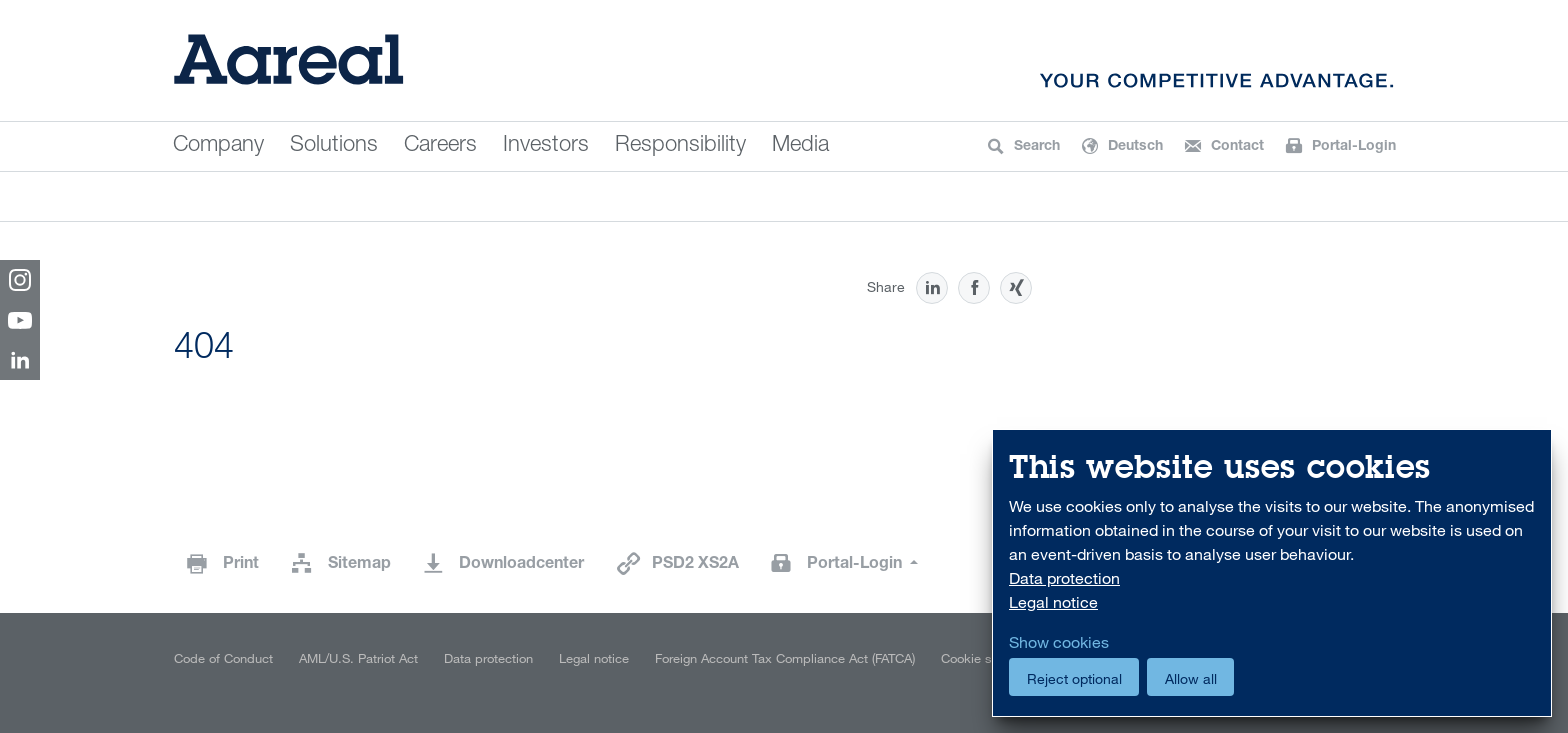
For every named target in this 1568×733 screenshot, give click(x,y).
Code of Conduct (223, 658)
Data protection (488, 658)
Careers (440, 146)
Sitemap (359, 565)
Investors (546, 146)
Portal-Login (856, 565)
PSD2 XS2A (695, 565)
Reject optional (1074, 678)
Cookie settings (986, 658)
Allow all (1191, 678)
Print (241, 565)
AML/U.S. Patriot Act (358, 658)
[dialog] (1272, 573)
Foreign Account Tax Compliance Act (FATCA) (785, 658)
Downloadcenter (521, 565)
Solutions (334, 146)
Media (800, 146)
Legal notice (594, 658)
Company (218, 146)
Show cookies (1059, 642)
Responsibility (680, 146)
